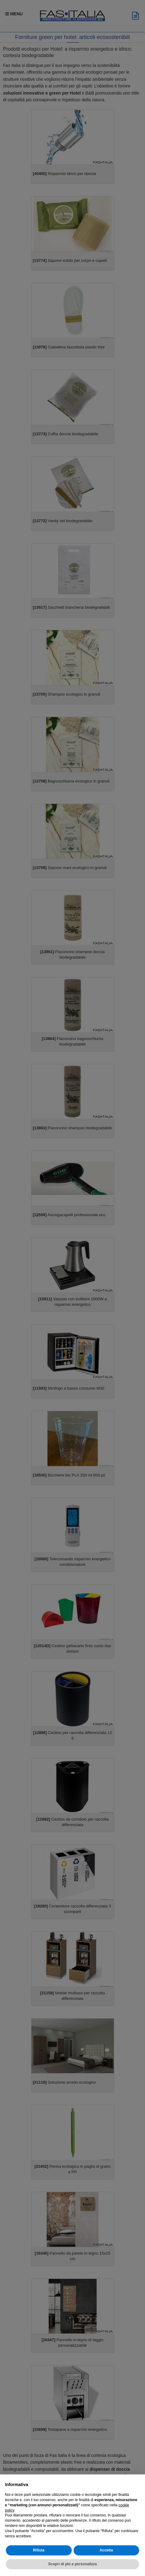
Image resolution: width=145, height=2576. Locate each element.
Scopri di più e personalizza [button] (72, 2564)
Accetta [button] (106, 2550)
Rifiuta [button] (38, 2550)
